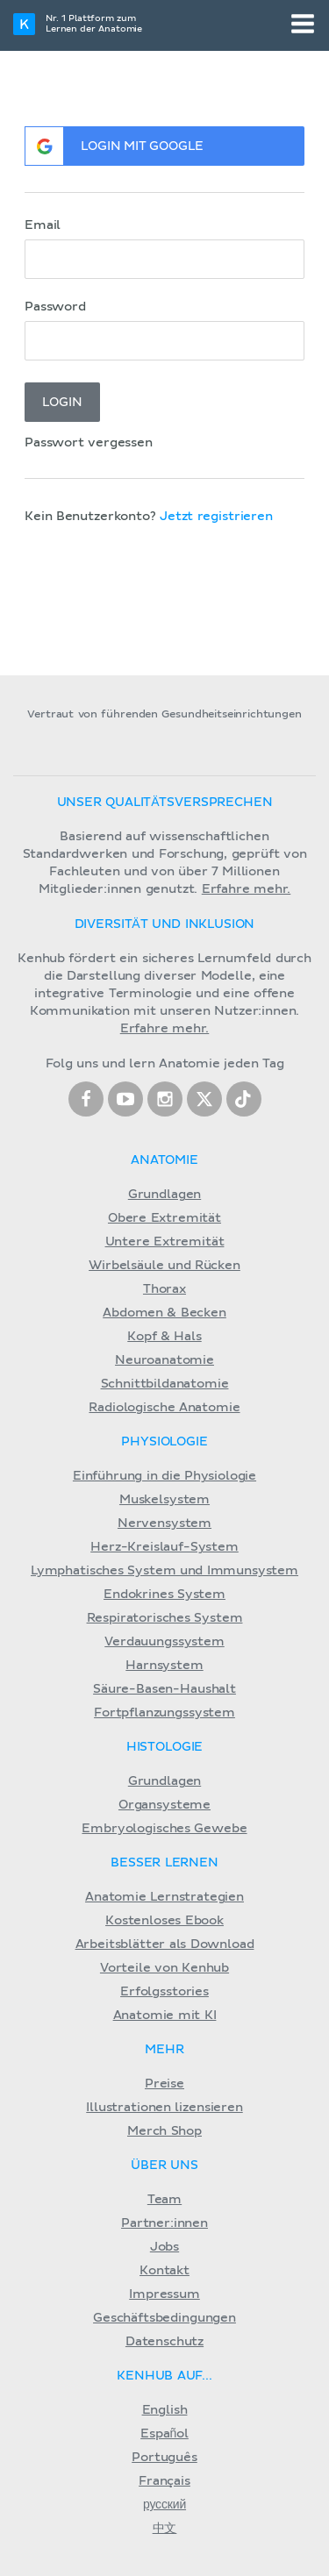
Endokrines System (164, 1594)
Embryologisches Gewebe (164, 1829)
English (165, 2410)
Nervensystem (164, 1523)
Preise (164, 2084)
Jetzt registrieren (216, 516)
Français (164, 2481)
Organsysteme (164, 1805)
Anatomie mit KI (165, 2015)
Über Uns (164, 2165)
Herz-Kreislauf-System (164, 1547)
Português (164, 2457)
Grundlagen (164, 1194)
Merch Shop (164, 2131)
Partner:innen (164, 2223)
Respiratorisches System (165, 1618)
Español (164, 2434)
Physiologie (164, 1442)
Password (55, 307)
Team (164, 2200)
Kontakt (164, 2271)
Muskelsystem (164, 1500)
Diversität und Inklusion (165, 924)
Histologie (164, 1747)
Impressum (164, 2294)
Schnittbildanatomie (165, 1384)
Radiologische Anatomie (164, 1408)
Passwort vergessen (89, 443)
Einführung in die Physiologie (164, 1476)
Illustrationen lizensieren (164, 2107)
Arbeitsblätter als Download (164, 1944)
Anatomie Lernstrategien (164, 1897)
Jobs (164, 2247)
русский (164, 2505)
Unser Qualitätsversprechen (165, 802)
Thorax (164, 1289)
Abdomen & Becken (164, 1313)
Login (62, 402)
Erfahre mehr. (246, 889)
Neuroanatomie (164, 1360)
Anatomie (164, 1160)
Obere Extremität (164, 1218)
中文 (165, 2528)
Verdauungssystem (164, 1642)
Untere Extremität (165, 1242)
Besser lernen (164, 1863)
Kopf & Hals (164, 1337)
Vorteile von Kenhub (164, 1968)
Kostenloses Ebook (164, 1921)
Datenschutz (164, 2342)
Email (43, 225)
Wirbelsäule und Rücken (164, 1265)
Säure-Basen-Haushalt (164, 1689)
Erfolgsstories (164, 1992)
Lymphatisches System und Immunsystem (164, 1571)
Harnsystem (164, 1665)
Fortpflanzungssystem (164, 1713)
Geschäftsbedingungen (164, 2318)
